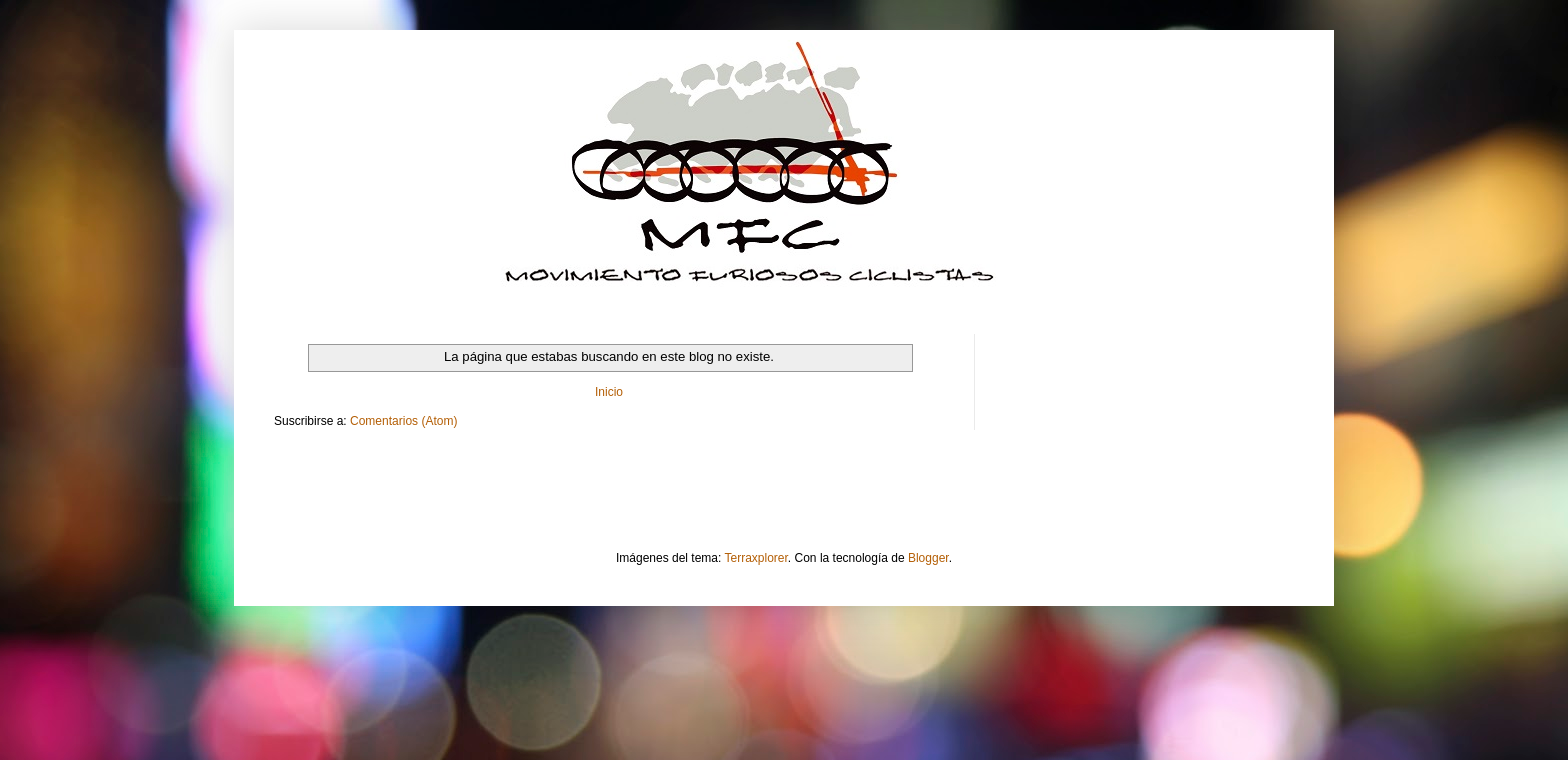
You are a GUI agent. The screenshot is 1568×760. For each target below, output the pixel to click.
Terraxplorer (756, 558)
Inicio (609, 392)
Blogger (928, 558)
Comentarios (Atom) (403, 421)
